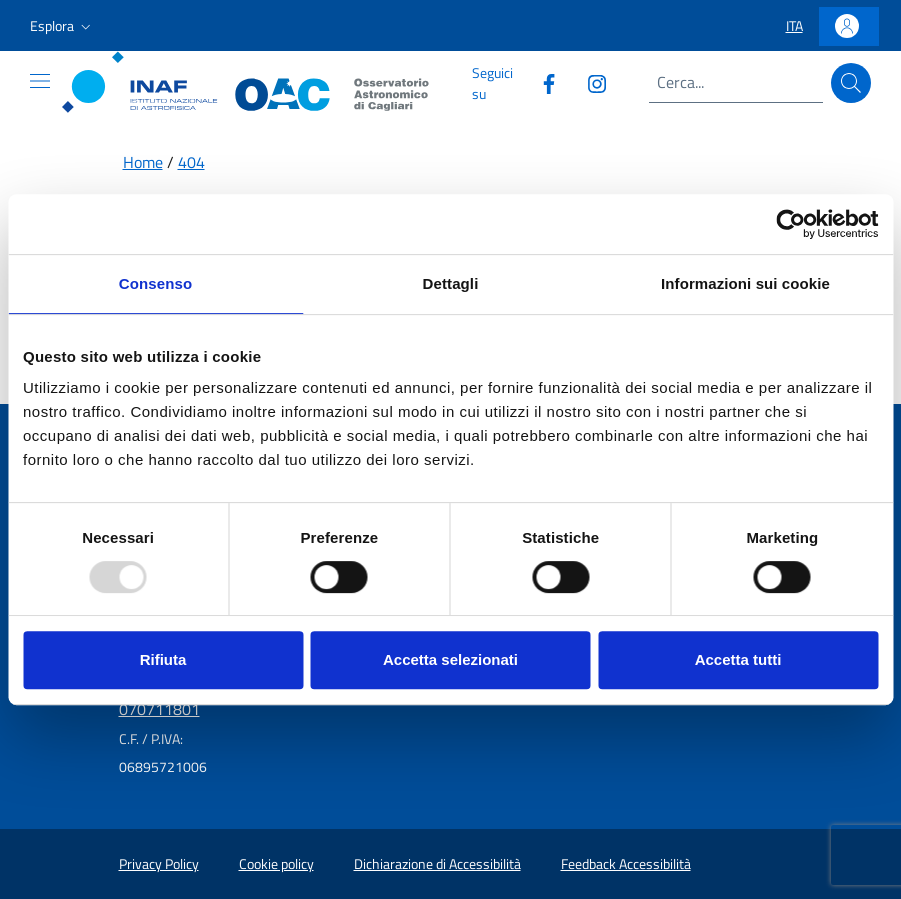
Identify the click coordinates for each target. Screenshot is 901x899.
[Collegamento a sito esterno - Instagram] (589, 82)
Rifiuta (163, 659)
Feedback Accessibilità (626, 864)
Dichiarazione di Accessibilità (437, 864)
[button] (62, 26)
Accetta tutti (738, 659)
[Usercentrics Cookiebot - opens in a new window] (790, 224)
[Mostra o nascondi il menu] (40, 81)
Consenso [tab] (155, 283)
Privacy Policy (159, 864)
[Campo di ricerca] (736, 83)
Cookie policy (276, 864)
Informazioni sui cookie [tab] (745, 283)
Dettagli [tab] (451, 283)
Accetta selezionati (450, 659)
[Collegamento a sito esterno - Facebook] (541, 82)
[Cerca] (851, 83)
